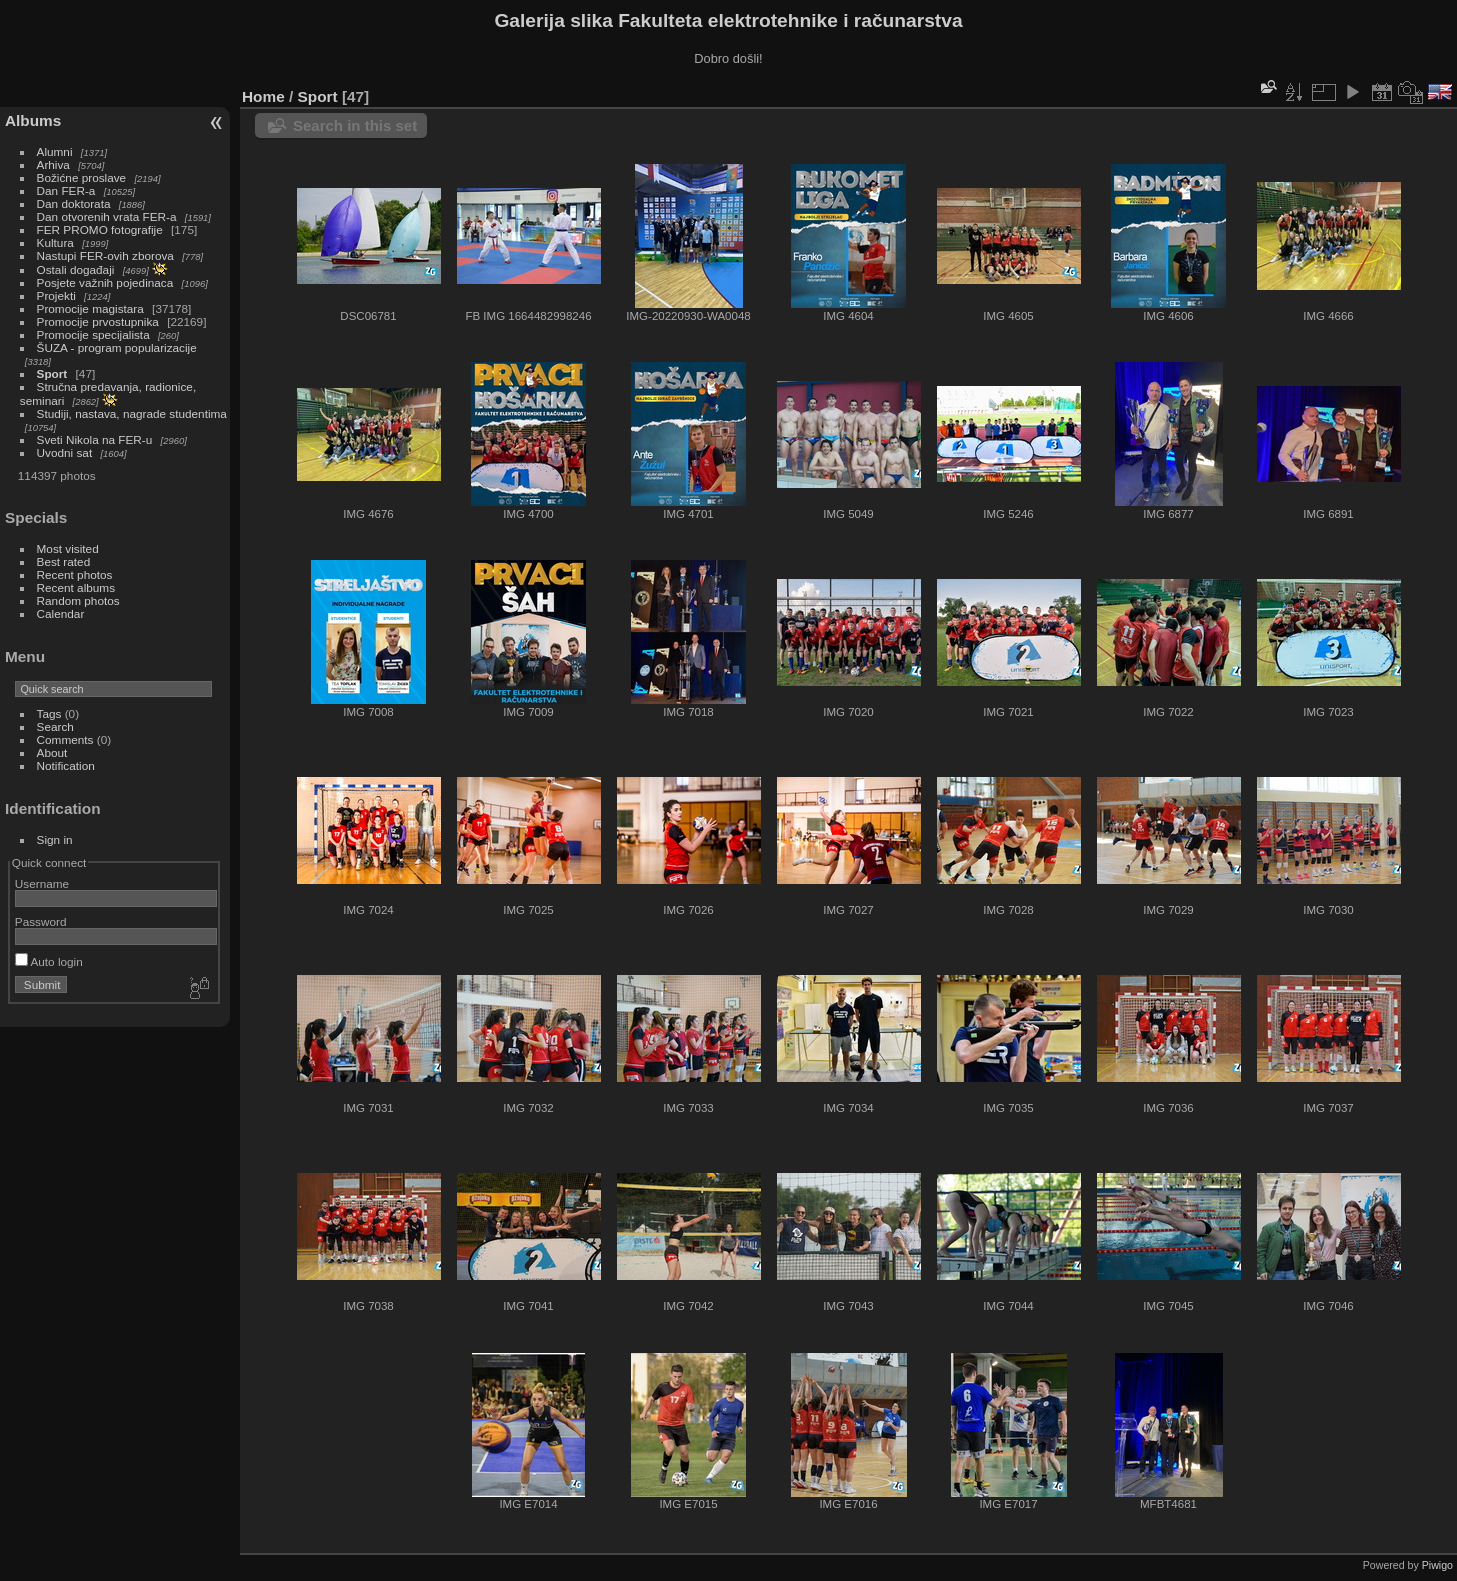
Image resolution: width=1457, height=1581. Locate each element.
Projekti (56, 295)
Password (41, 921)
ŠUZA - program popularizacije (117, 347)
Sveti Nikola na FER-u (95, 439)
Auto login (49, 961)
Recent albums (76, 587)
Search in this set (355, 125)
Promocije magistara (90, 308)
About (52, 752)
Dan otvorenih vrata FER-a (107, 216)
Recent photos (75, 574)
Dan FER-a (66, 190)
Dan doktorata (74, 203)
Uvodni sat (65, 452)
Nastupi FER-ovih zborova (105, 255)
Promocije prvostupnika (98, 321)
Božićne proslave (82, 177)
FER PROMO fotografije (100, 229)
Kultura (55, 242)
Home (263, 96)
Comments (65, 739)
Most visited (68, 548)
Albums (33, 120)
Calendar (61, 613)
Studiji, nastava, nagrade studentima (132, 413)
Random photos (78, 600)
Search (55, 726)
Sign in (55, 839)
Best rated (64, 561)
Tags (49, 713)
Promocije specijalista (93, 334)
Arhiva (53, 164)
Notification (66, 765)
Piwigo (1437, 1565)
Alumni (55, 151)
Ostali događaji (76, 269)
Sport (52, 373)
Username (42, 883)
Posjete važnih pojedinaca (105, 282)
